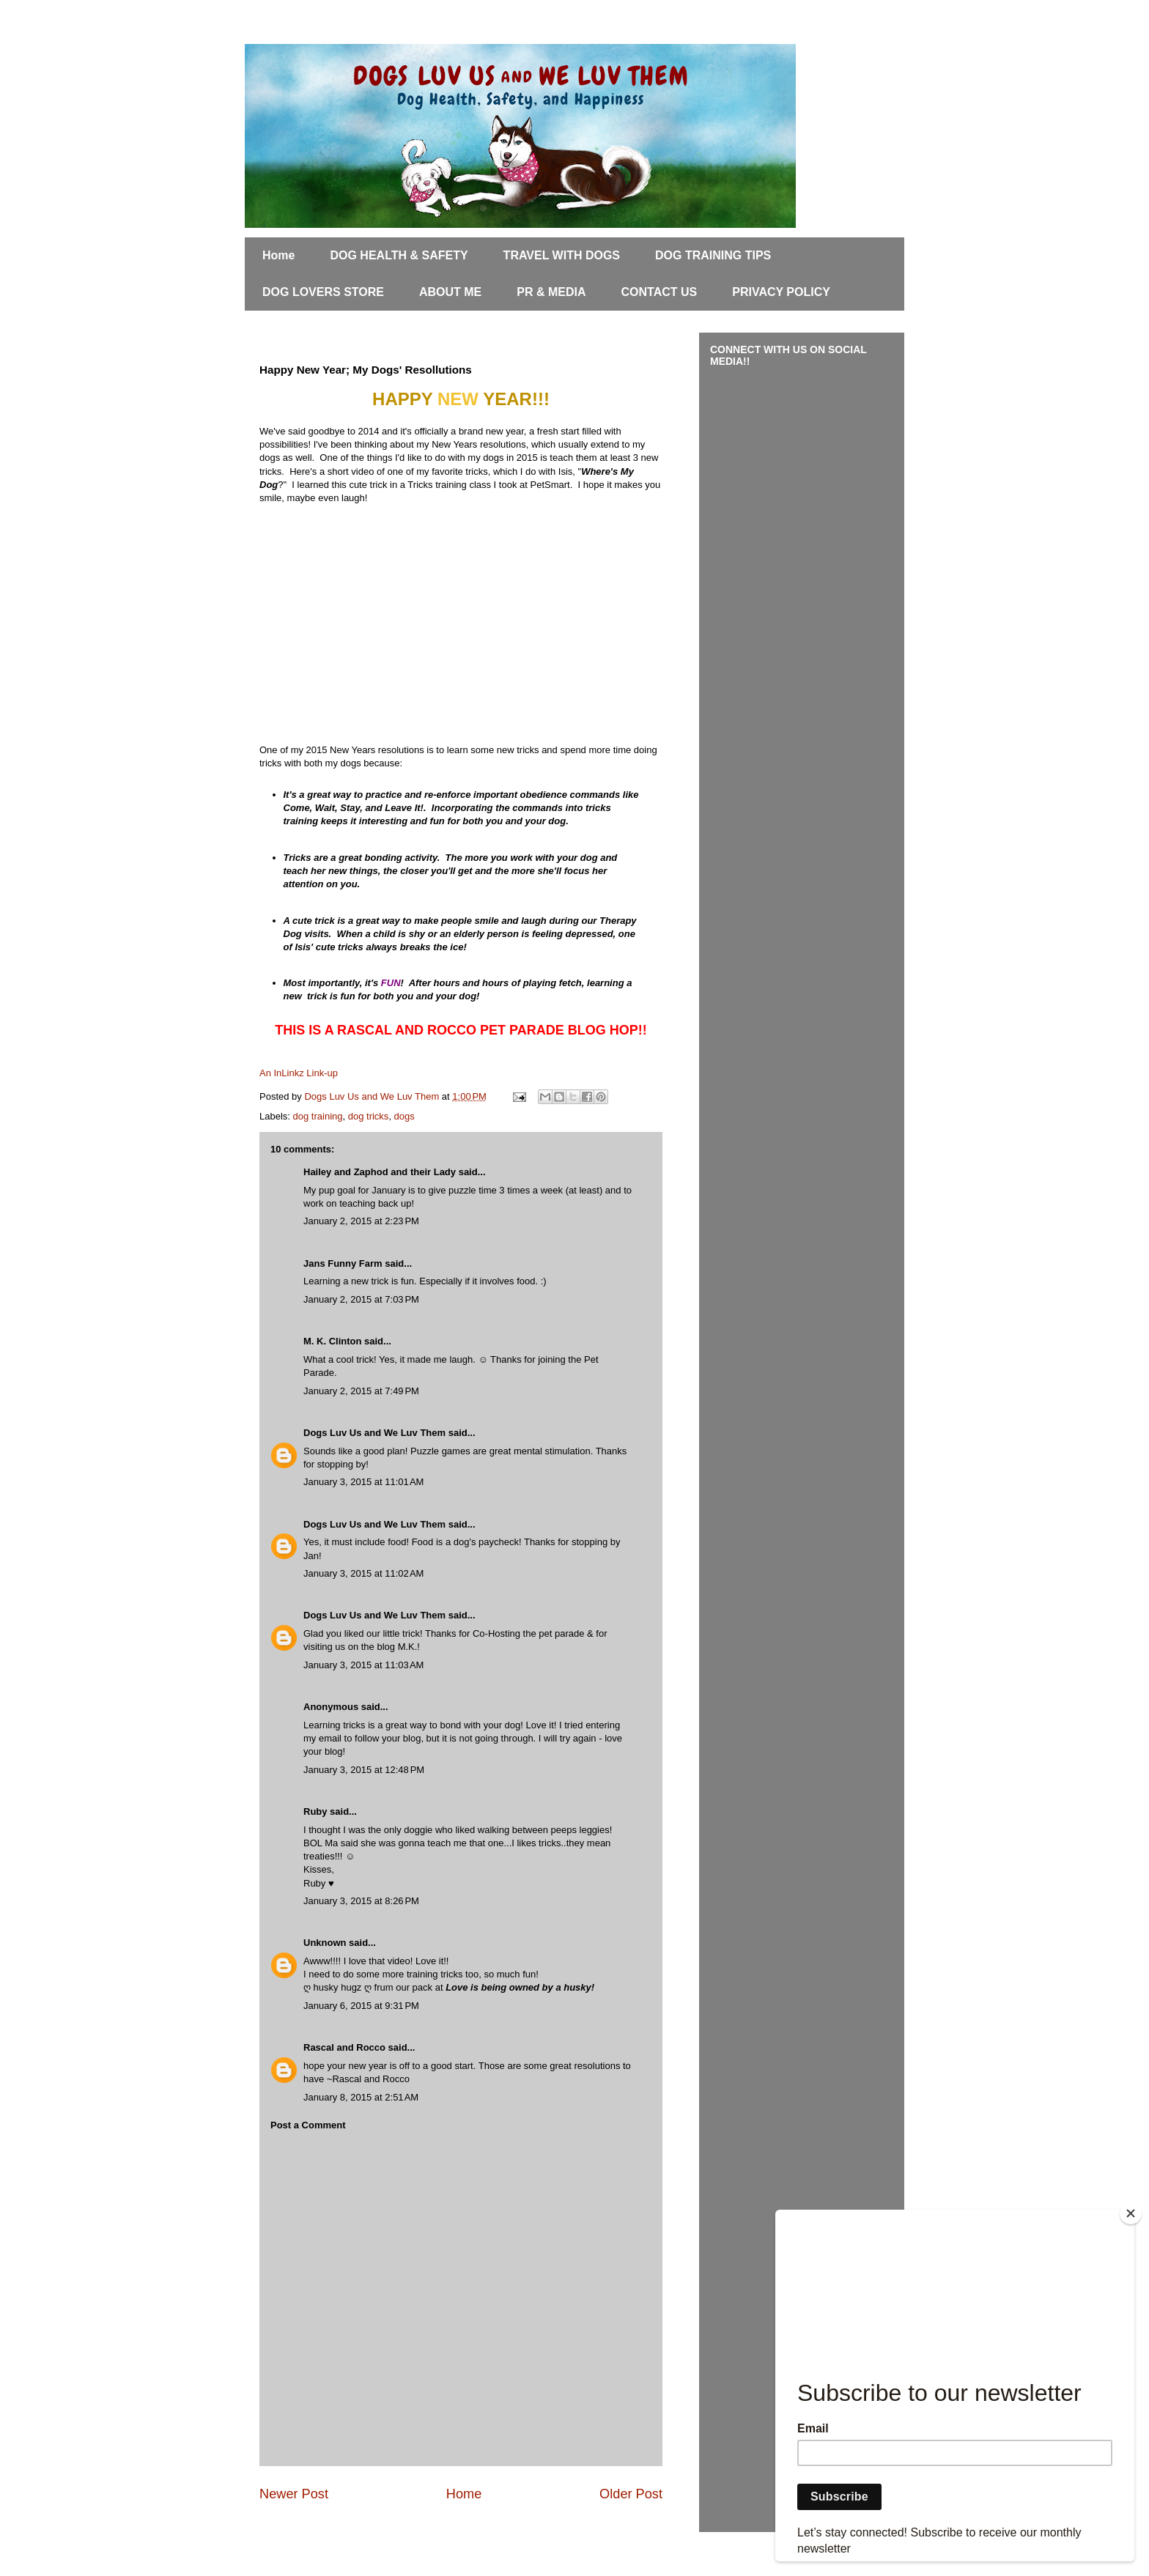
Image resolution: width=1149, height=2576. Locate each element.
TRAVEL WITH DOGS (561, 255)
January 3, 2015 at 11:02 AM (363, 1573)
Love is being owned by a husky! (520, 1987)
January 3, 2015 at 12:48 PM (363, 1769)
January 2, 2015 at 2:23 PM (361, 1220)
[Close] (1131, 2213)
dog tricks (368, 1116)
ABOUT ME (450, 292)
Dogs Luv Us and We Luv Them (374, 1432)
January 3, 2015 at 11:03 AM (363, 1664)
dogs (404, 1116)
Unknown (325, 1942)
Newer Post (293, 2494)
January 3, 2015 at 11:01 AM (363, 1481)
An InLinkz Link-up (298, 1072)
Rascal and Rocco (344, 2047)
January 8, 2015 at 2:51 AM (360, 2097)
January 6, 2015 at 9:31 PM (361, 2005)
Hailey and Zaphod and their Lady (379, 1171)
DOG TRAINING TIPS (713, 255)
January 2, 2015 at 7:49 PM (361, 1390)
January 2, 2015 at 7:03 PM (361, 1299)
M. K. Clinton (332, 1341)
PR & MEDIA (551, 292)
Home (278, 255)
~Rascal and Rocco (368, 2078)
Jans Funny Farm (343, 1263)
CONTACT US (659, 292)
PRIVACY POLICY (781, 292)
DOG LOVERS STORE (323, 292)
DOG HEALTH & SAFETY (399, 255)
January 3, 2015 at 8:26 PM (361, 1900)
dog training (318, 1116)
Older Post (630, 2494)
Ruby (315, 1811)
